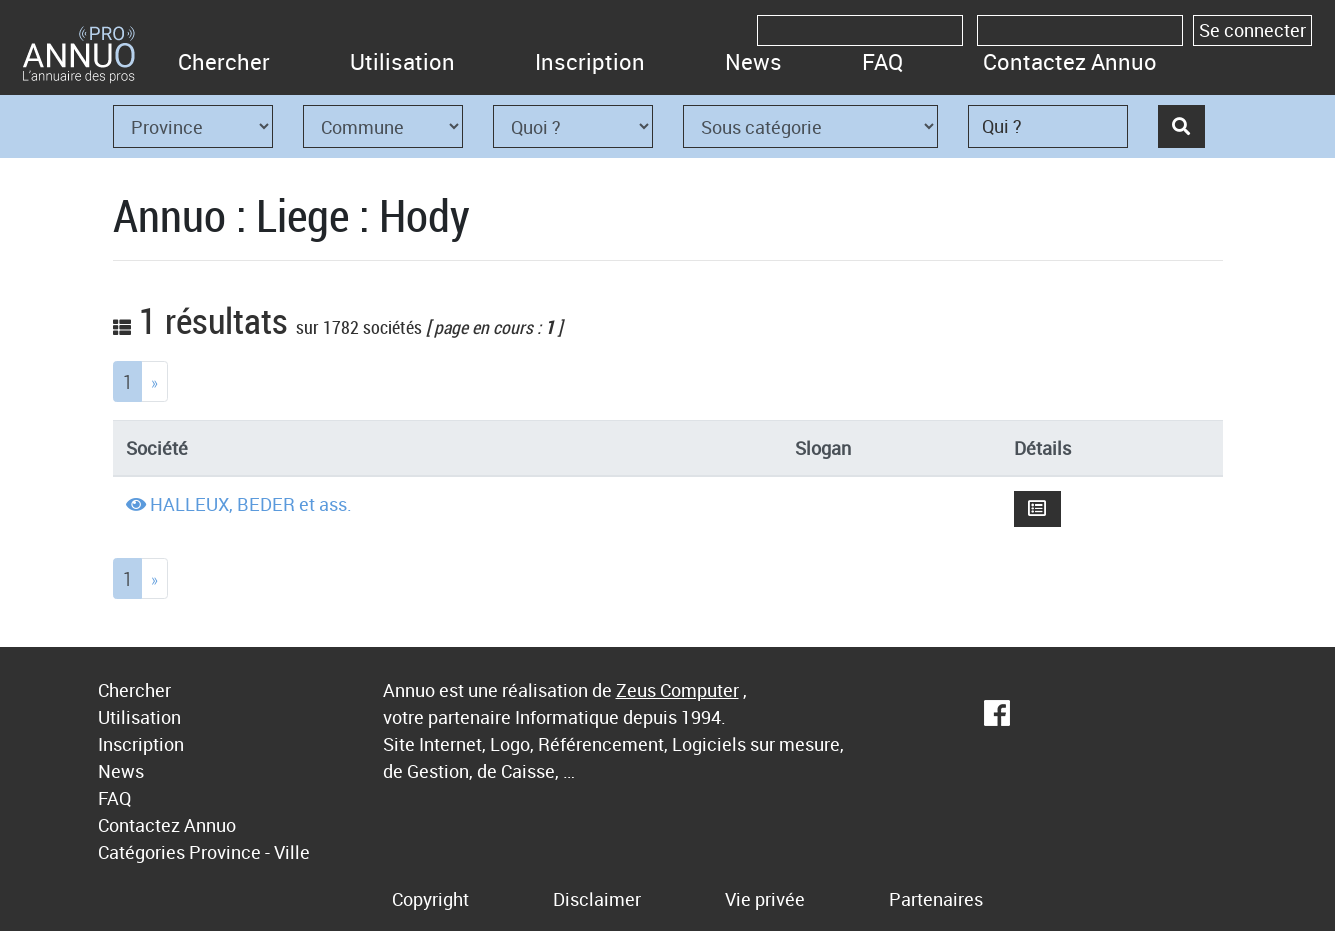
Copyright (430, 899)
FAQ (882, 61)
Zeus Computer (677, 690)
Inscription (590, 61)
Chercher (224, 61)
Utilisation (402, 61)
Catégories (141, 852)
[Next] (154, 381)
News (753, 61)
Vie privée (765, 899)
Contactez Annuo (1070, 61)
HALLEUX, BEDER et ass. (251, 504)
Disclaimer (597, 899)
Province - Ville (249, 852)
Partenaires (936, 899)
